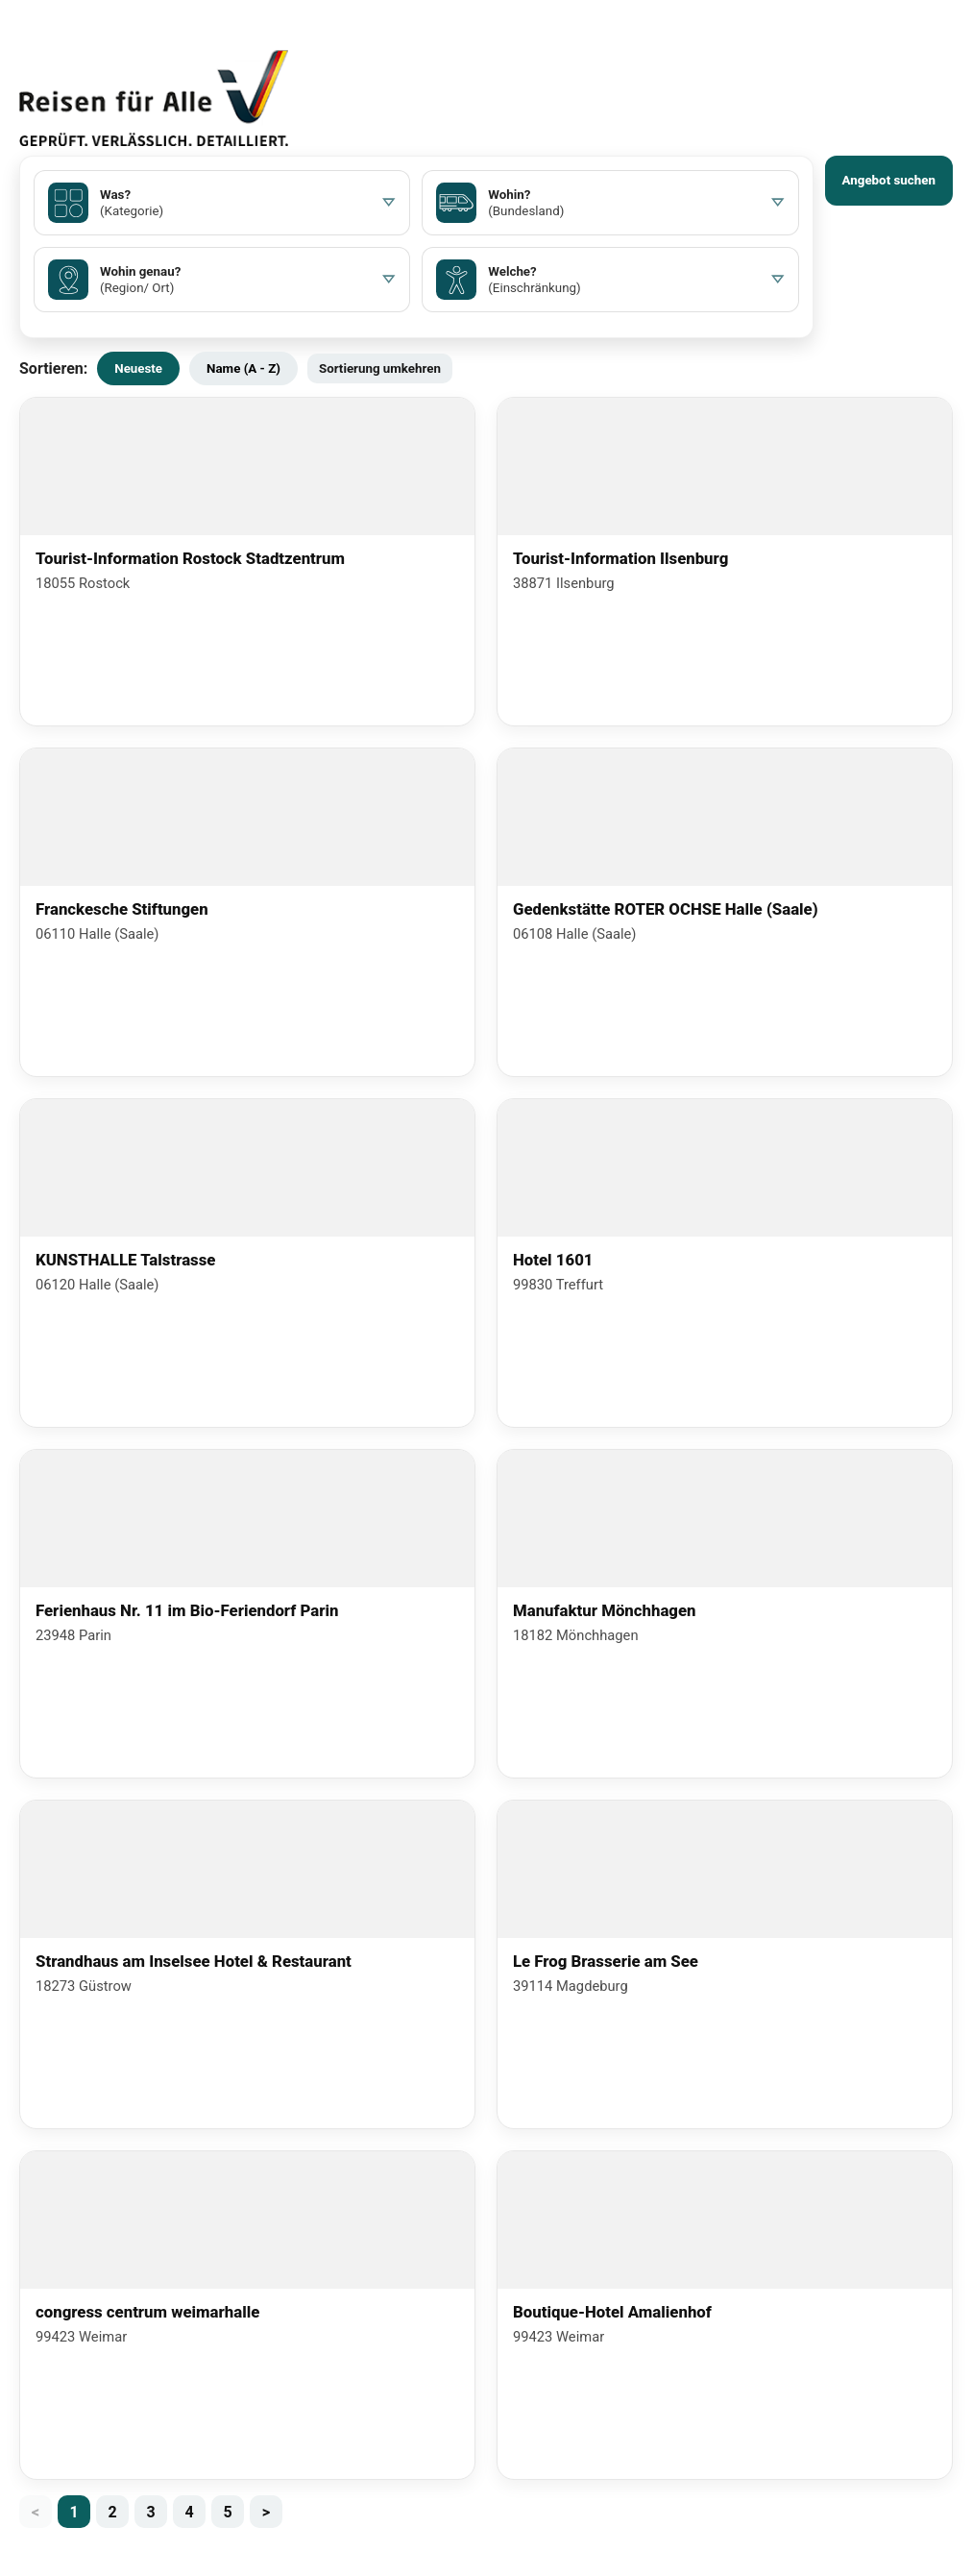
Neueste (138, 368)
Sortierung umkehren (380, 368)
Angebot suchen (889, 180)
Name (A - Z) (243, 368)
